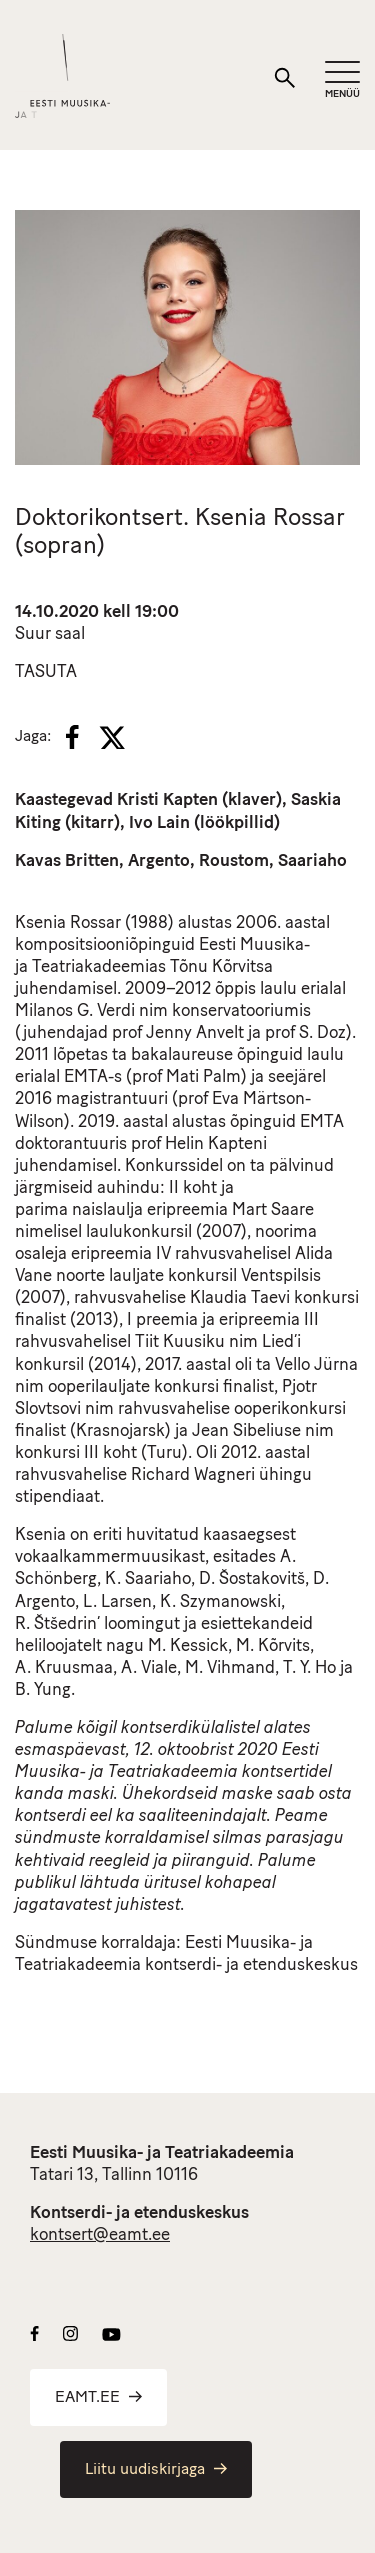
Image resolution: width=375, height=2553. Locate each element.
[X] (112, 738)
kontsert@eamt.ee (100, 2235)
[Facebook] (72, 737)
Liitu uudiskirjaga (156, 2470)
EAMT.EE (98, 2398)
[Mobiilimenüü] (342, 80)
